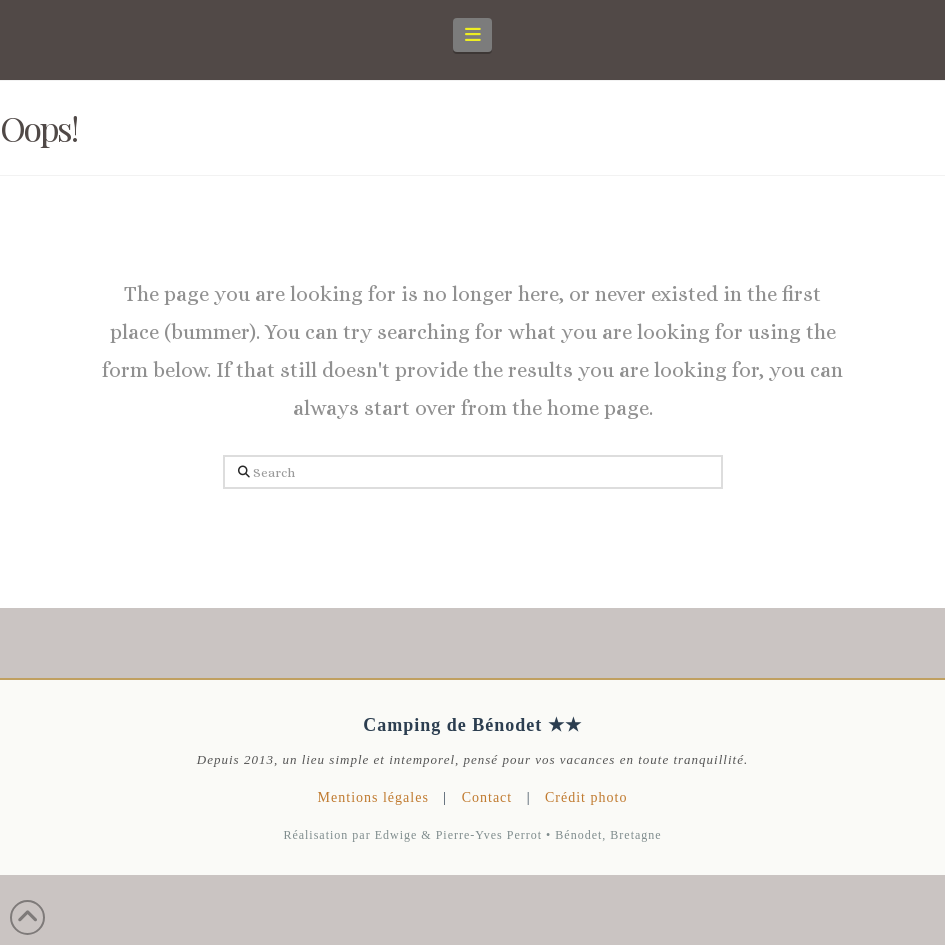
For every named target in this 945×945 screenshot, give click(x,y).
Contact (487, 797)
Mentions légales (373, 797)
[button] (472, 35)
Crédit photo (586, 797)
